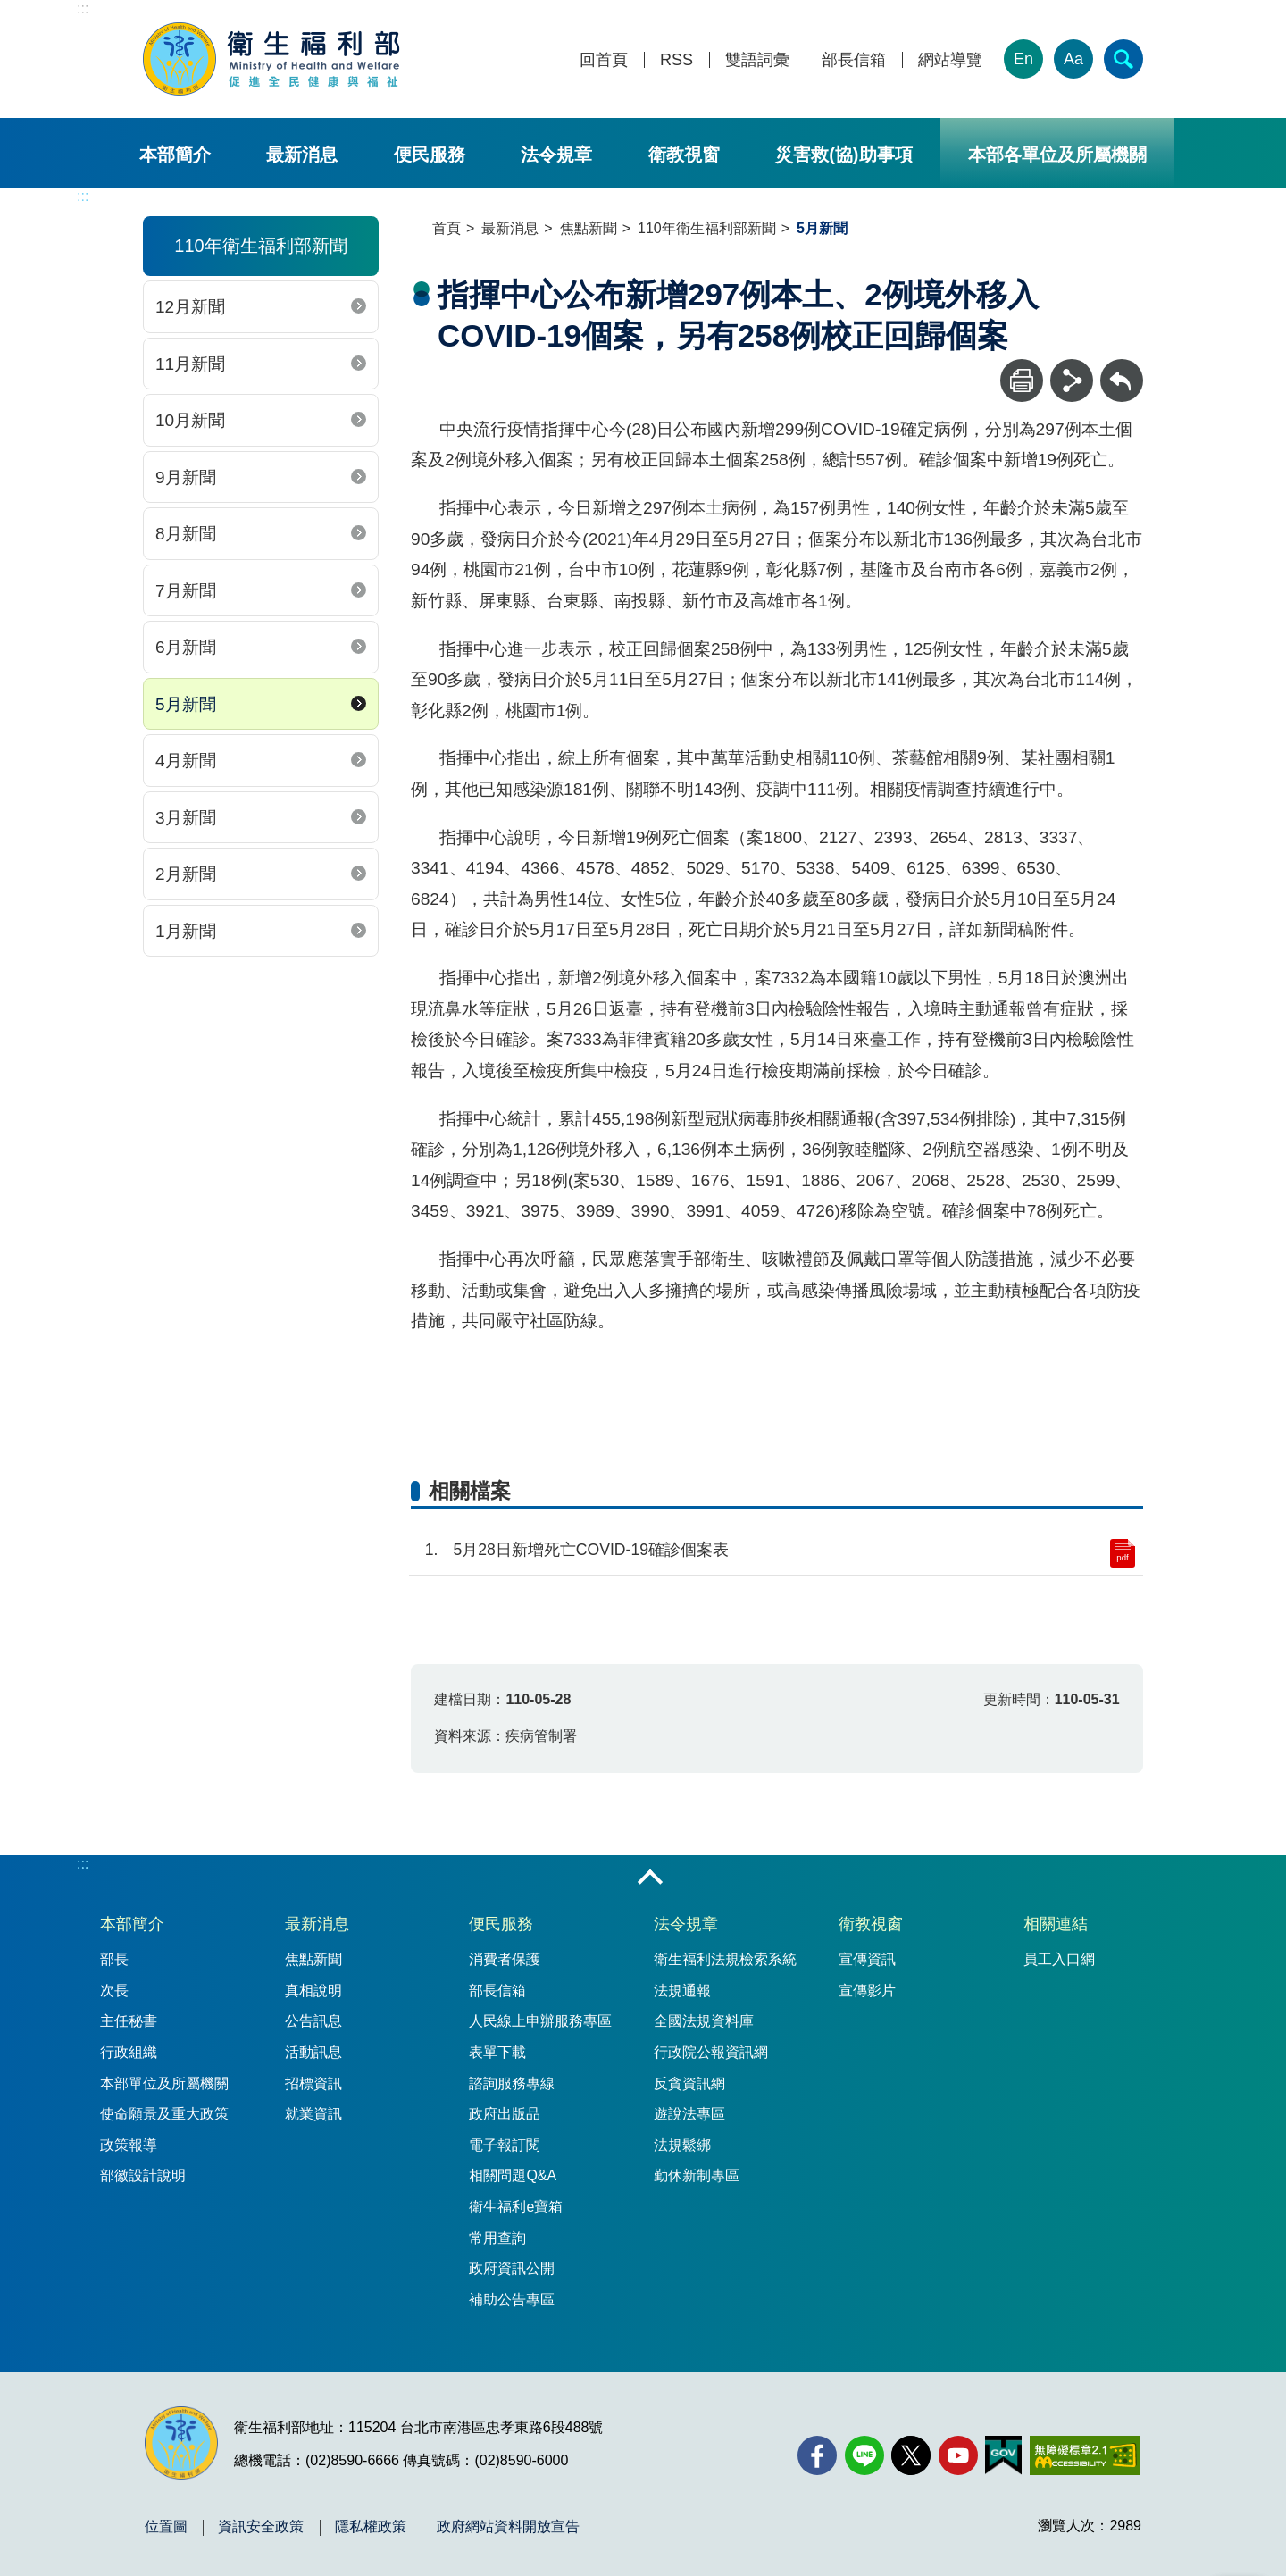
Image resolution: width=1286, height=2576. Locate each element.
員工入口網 (1059, 1959)
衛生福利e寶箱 (516, 2206)
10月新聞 (190, 420)
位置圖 (166, 2527)
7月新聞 (185, 590)
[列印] (1021, 380)
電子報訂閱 (504, 2145)
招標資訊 (313, 2083)
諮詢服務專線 (512, 2083)
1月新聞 (185, 931)
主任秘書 (128, 2020)
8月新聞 (185, 533)
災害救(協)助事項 (843, 154)
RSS (676, 60)
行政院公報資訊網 (711, 2052)
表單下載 (497, 2052)
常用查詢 (497, 2238)
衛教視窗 (684, 154)
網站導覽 (950, 60)
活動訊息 (313, 2052)
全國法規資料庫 (704, 2020)
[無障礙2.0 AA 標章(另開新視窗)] (1085, 2455)
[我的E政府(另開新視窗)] (1003, 2455)
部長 (114, 1959)
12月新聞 (190, 306)
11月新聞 (190, 364)
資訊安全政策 (261, 2527)
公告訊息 (313, 2020)
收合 (650, 1878)
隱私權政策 (370, 2527)
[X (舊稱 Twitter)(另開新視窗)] (911, 2455)
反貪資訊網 (689, 2083)
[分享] (1071, 380)
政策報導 (128, 2145)
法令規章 (556, 154)
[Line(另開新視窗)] (864, 2455)
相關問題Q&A (512, 2175)
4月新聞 (185, 760)
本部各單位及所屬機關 (1057, 154)
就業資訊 (313, 2113)
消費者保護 (504, 1959)
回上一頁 (1121, 367)
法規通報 (682, 1990)
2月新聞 (185, 874)
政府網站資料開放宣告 (508, 2527)
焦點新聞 (588, 228)
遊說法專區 (689, 2113)
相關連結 (1055, 1924)
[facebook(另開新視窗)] (817, 2455)
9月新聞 (185, 477)
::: (82, 8)
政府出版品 (504, 2113)
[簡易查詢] (1123, 59)
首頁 (446, 228)
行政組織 (128, 2052)
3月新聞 (185, 817)
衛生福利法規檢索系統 (725, 1959)
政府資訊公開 (512, 2268)
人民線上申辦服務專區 (540, 2020)
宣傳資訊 (867, 1959)
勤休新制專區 (696, 2175)
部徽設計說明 (143, 2175)
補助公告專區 (512, 2299)
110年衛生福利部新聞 (707, 228)
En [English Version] (1023, 59)
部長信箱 (854, 60)
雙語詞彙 (757, 60)
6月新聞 (185, 647)
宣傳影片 (867, 1990)
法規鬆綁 (682, 2145)
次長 (114, 1990)
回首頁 (604, 60)
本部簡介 (175, 154)
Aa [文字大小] (1073, 59)
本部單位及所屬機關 (164, 2083)
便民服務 (429, 154)
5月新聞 (185, 704)
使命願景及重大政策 (164, 2113)
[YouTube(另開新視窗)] (958, 2455)
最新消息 (302, 154)
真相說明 (313, 1990)
